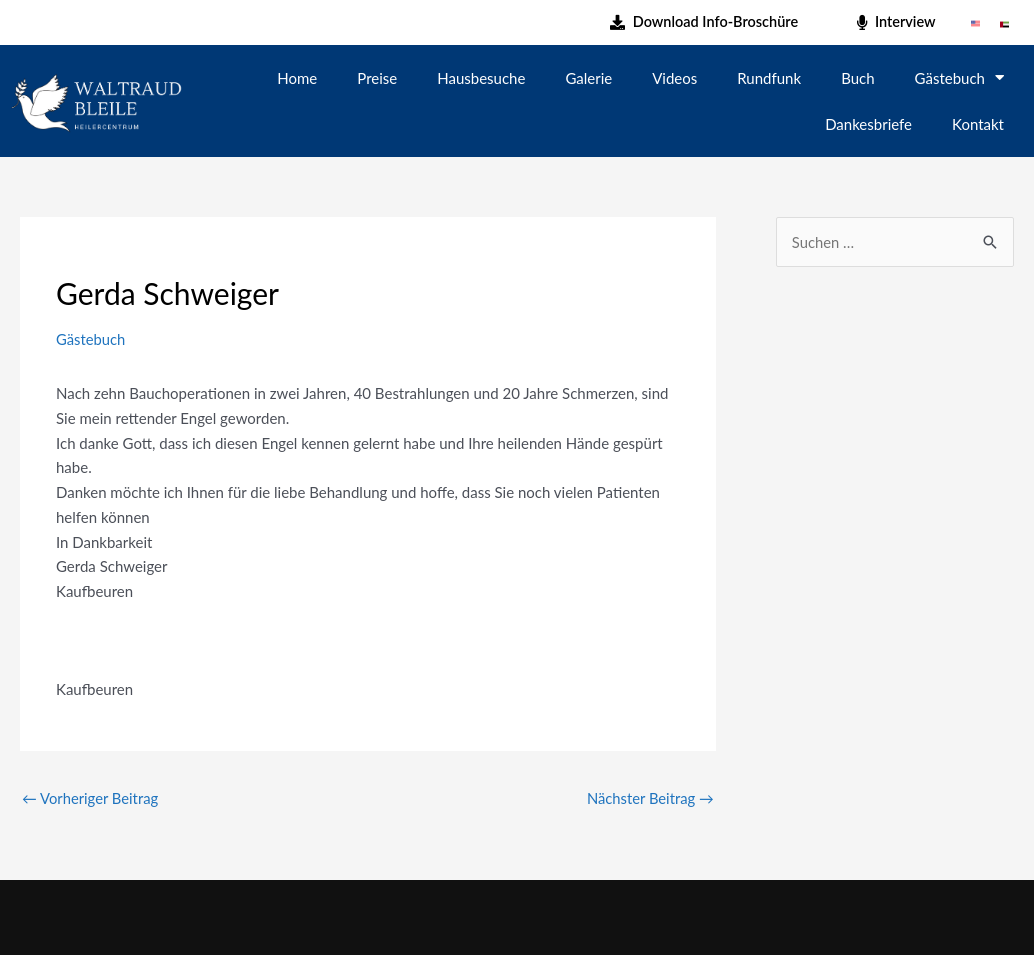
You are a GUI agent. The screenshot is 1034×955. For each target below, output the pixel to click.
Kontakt (978, 124)
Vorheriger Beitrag (91, 798)
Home (297, 78)
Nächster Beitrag (649, 798)
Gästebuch (959, 77)
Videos (674, 78)
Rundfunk (769, 78)
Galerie (588, 78)
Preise (377, 78)
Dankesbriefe (868, 124)
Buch (857, 78)
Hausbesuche (481, 78)
